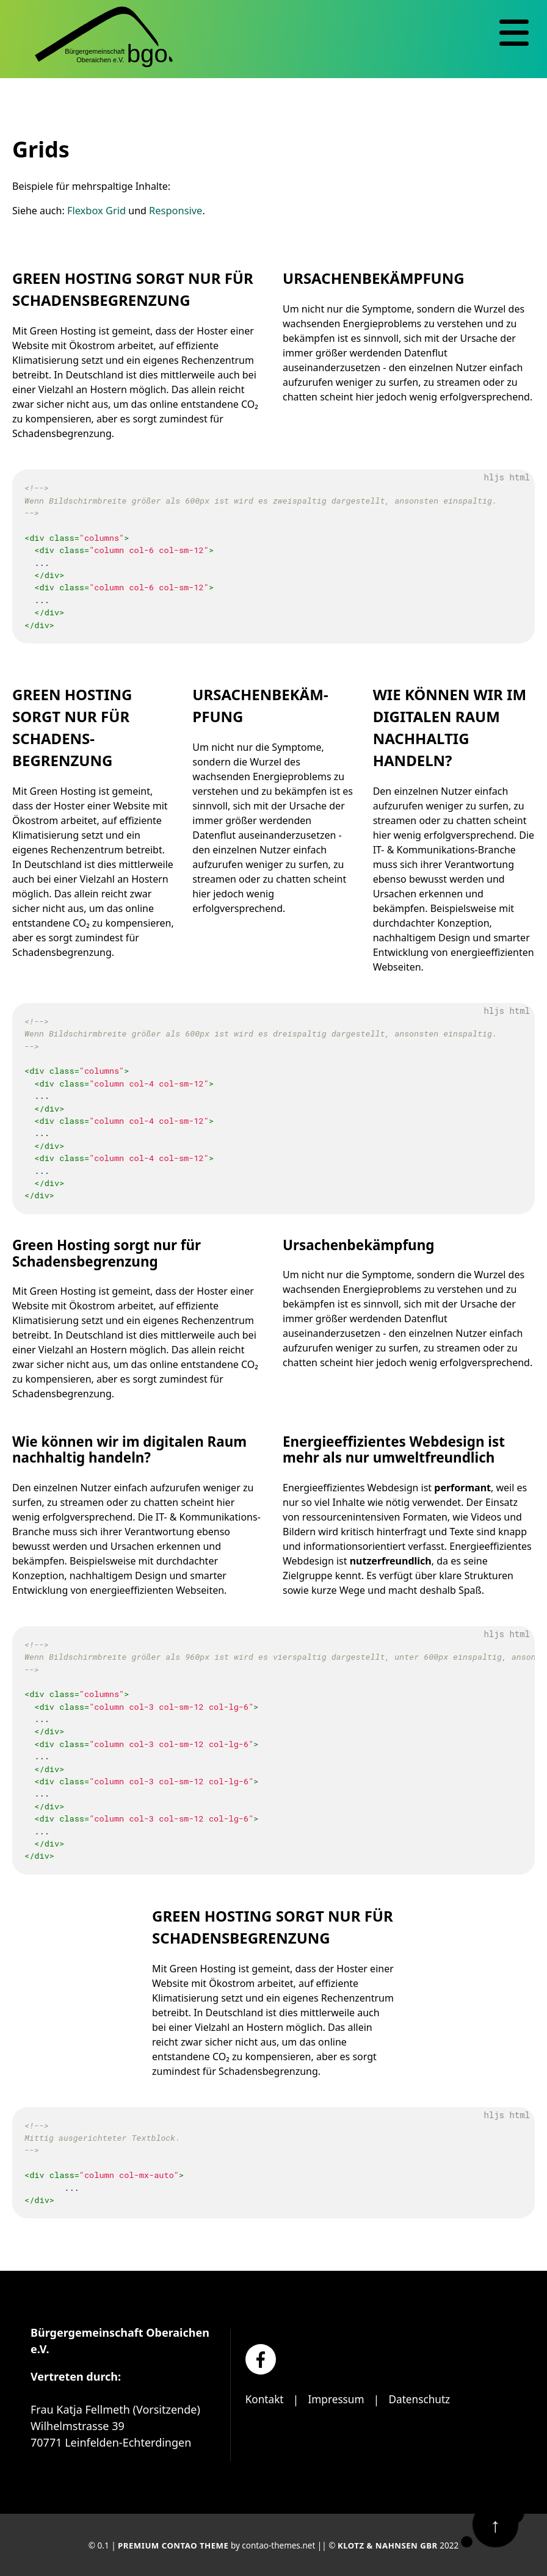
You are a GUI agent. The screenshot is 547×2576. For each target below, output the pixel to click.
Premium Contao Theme (171, 2544)
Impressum (339, 2399)
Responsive (173, 210)
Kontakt (265, 2399)
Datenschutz (425, 2399)
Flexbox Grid (96, 210)
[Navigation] (514, 33)
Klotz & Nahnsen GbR (389, 2544)
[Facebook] (260, 2358)
